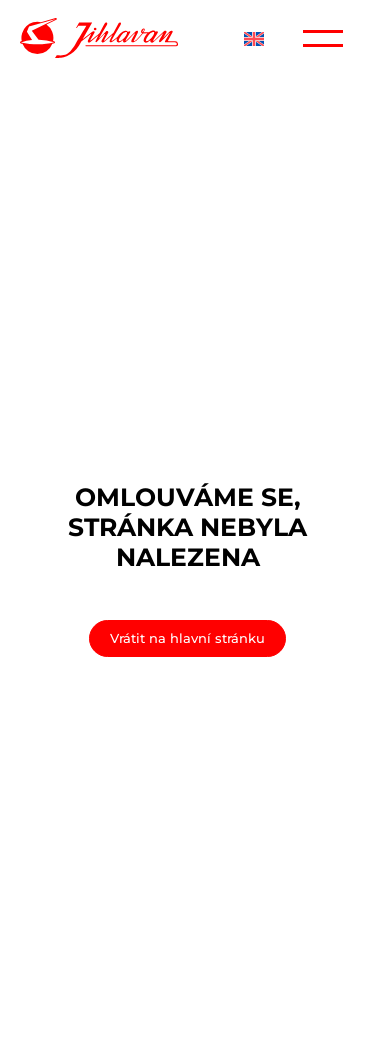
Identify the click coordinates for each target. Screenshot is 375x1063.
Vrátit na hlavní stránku (187, 638)
